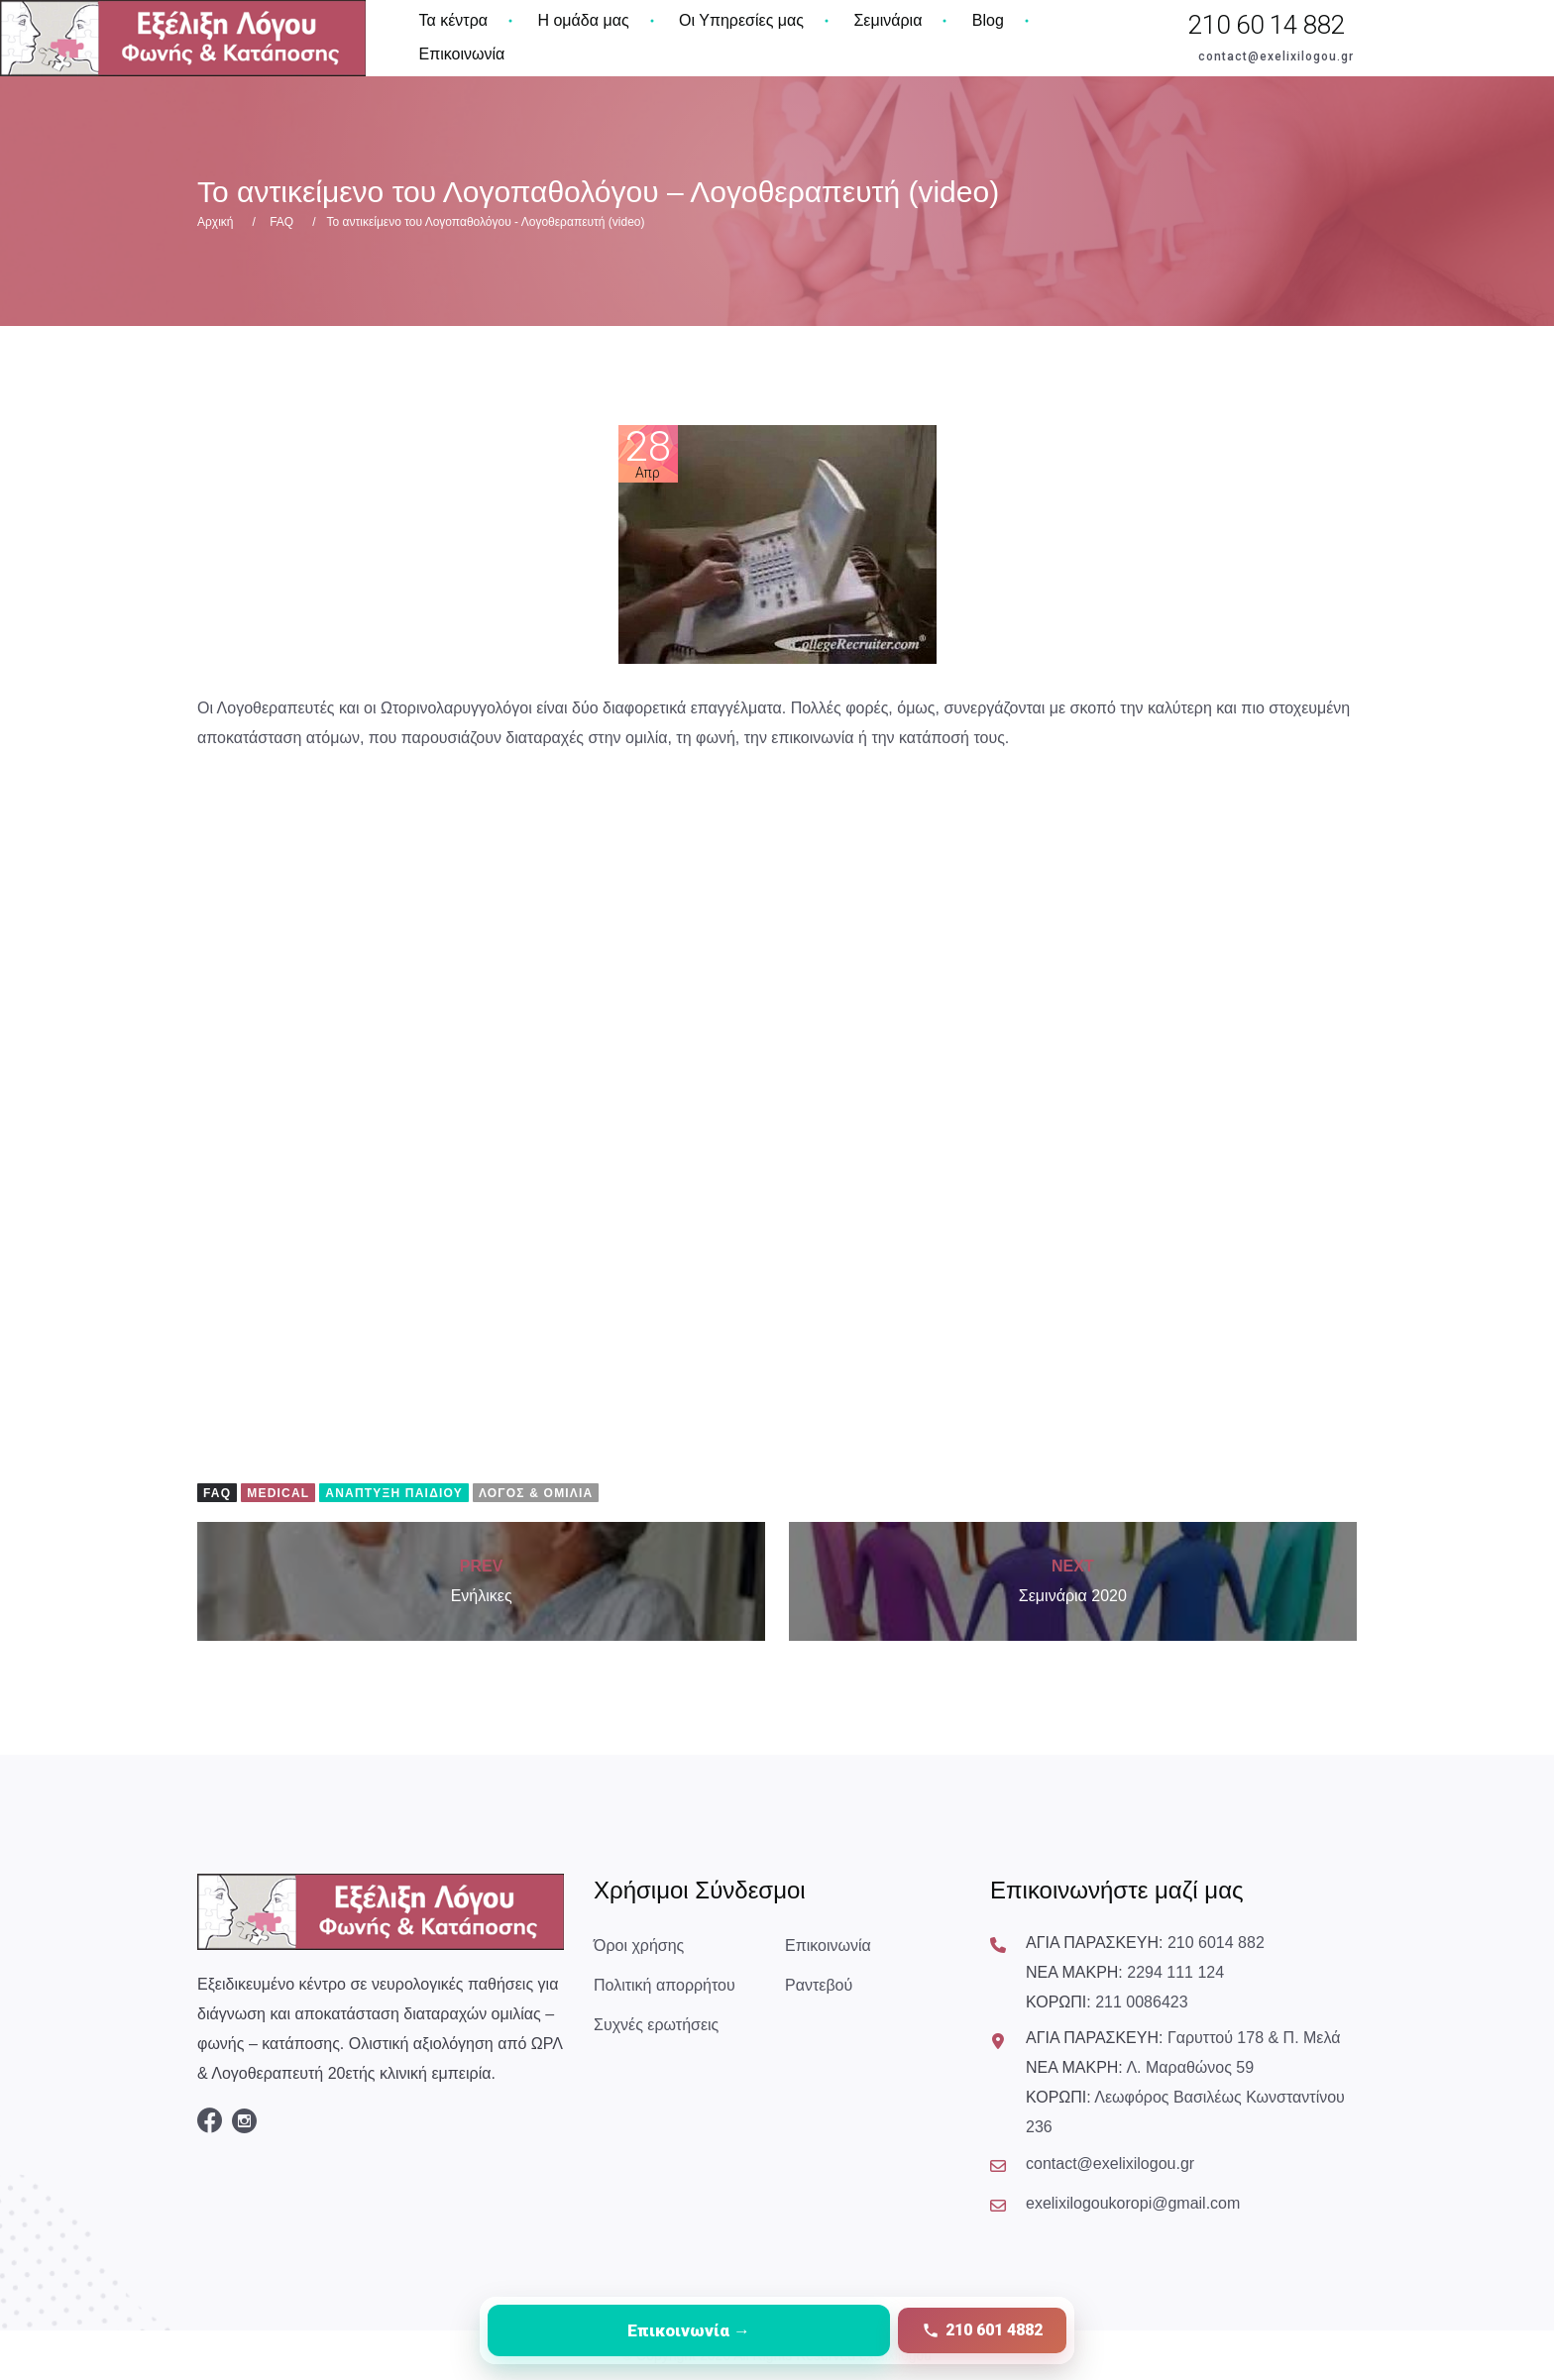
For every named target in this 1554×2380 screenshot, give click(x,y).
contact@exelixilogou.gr (1276, 56)
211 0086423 (1141, 2002)
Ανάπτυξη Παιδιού (394, 1493)
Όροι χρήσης (639, 1945)
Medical (278, 1493)
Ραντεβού (818, 1985)
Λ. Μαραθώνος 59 (1190, 2067)
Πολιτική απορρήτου (664, 1985)
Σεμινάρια (887, 20)
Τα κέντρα (454, 20)
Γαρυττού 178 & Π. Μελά (1254, 2037)
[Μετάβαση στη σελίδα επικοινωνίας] (689, 2330)
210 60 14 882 (1266, 25)
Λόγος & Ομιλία (536, 1493)
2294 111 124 (1175, 1972)
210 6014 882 (1216, 1942)
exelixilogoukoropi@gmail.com (1133, 2203)
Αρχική (215, 222)
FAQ (281, 222)
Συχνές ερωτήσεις (656, 2024)
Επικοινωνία (462, 54)
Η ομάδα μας (582, 20)
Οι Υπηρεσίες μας (741, 20)
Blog (988, 20)
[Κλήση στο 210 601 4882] (982, 2330)
